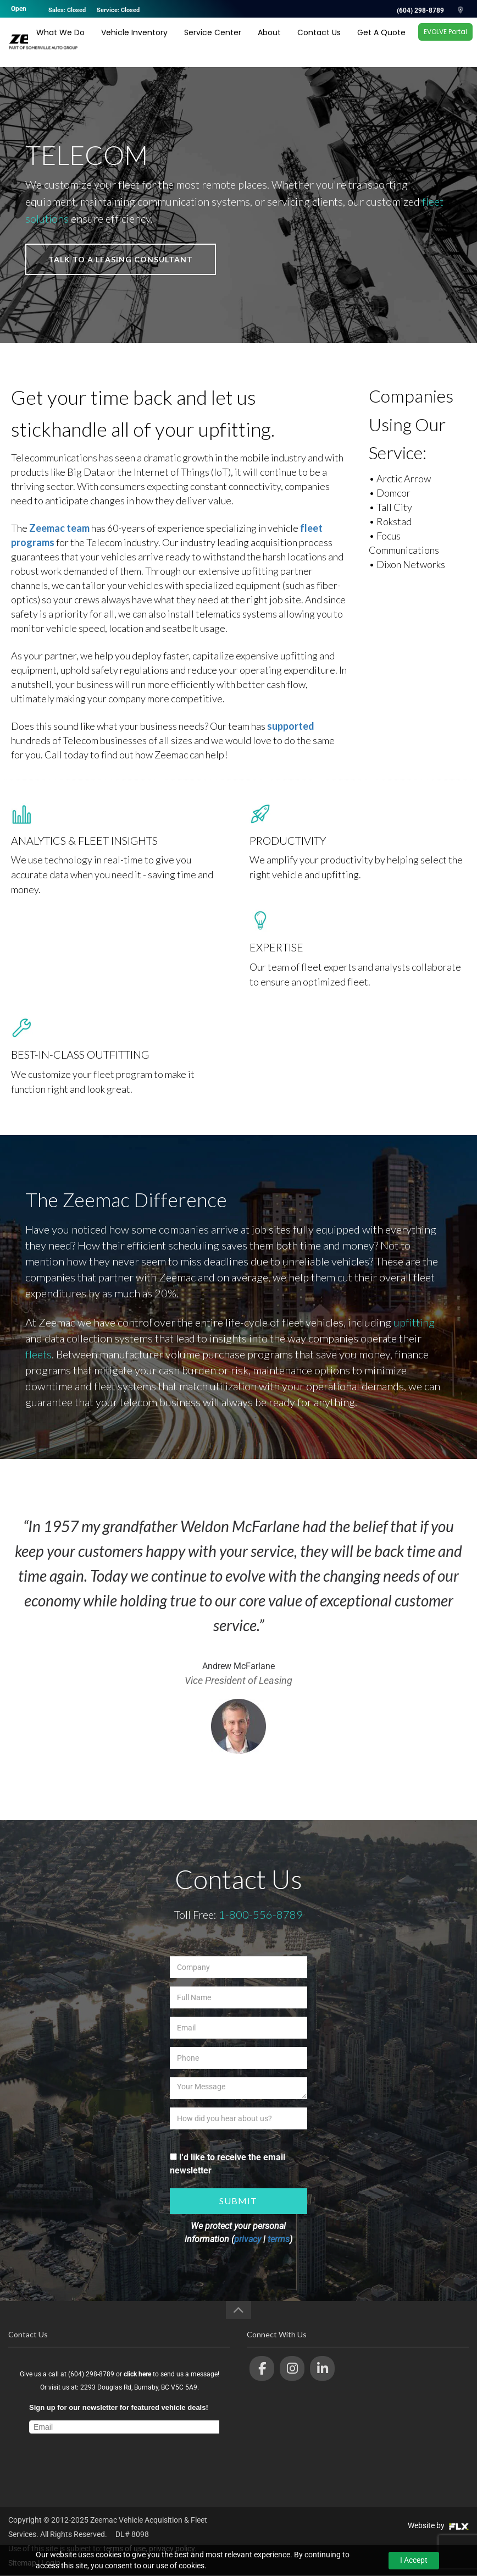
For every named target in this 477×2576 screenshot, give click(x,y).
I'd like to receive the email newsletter (227, 2164)
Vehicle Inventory (134, 42)
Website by (438, 2525)
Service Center (212, 42)
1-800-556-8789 (261, 1914)
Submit (238, 2200)
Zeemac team (59, 528)
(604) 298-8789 (420, 10)
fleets (38, 1354)
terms (279, 2239)
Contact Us (319, 42)
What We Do (60, 42)
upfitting (414, 1322)
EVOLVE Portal (445, 41)
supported (290, 726)
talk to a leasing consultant (120, 259)
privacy (247, 2239)
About (269, 42)
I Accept (414, 2560)
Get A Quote (381, 42)
